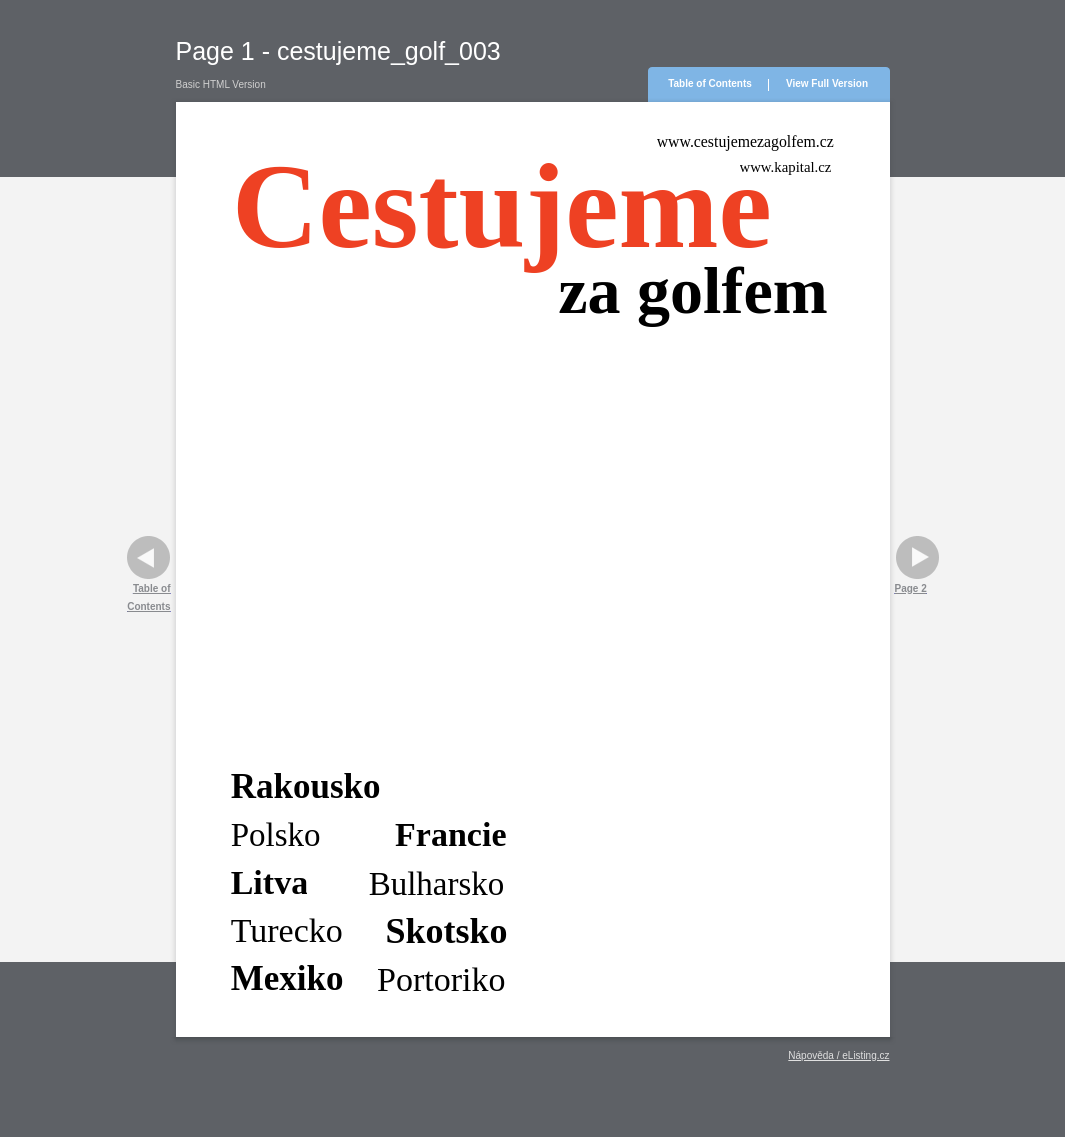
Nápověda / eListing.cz (838, 1055)
